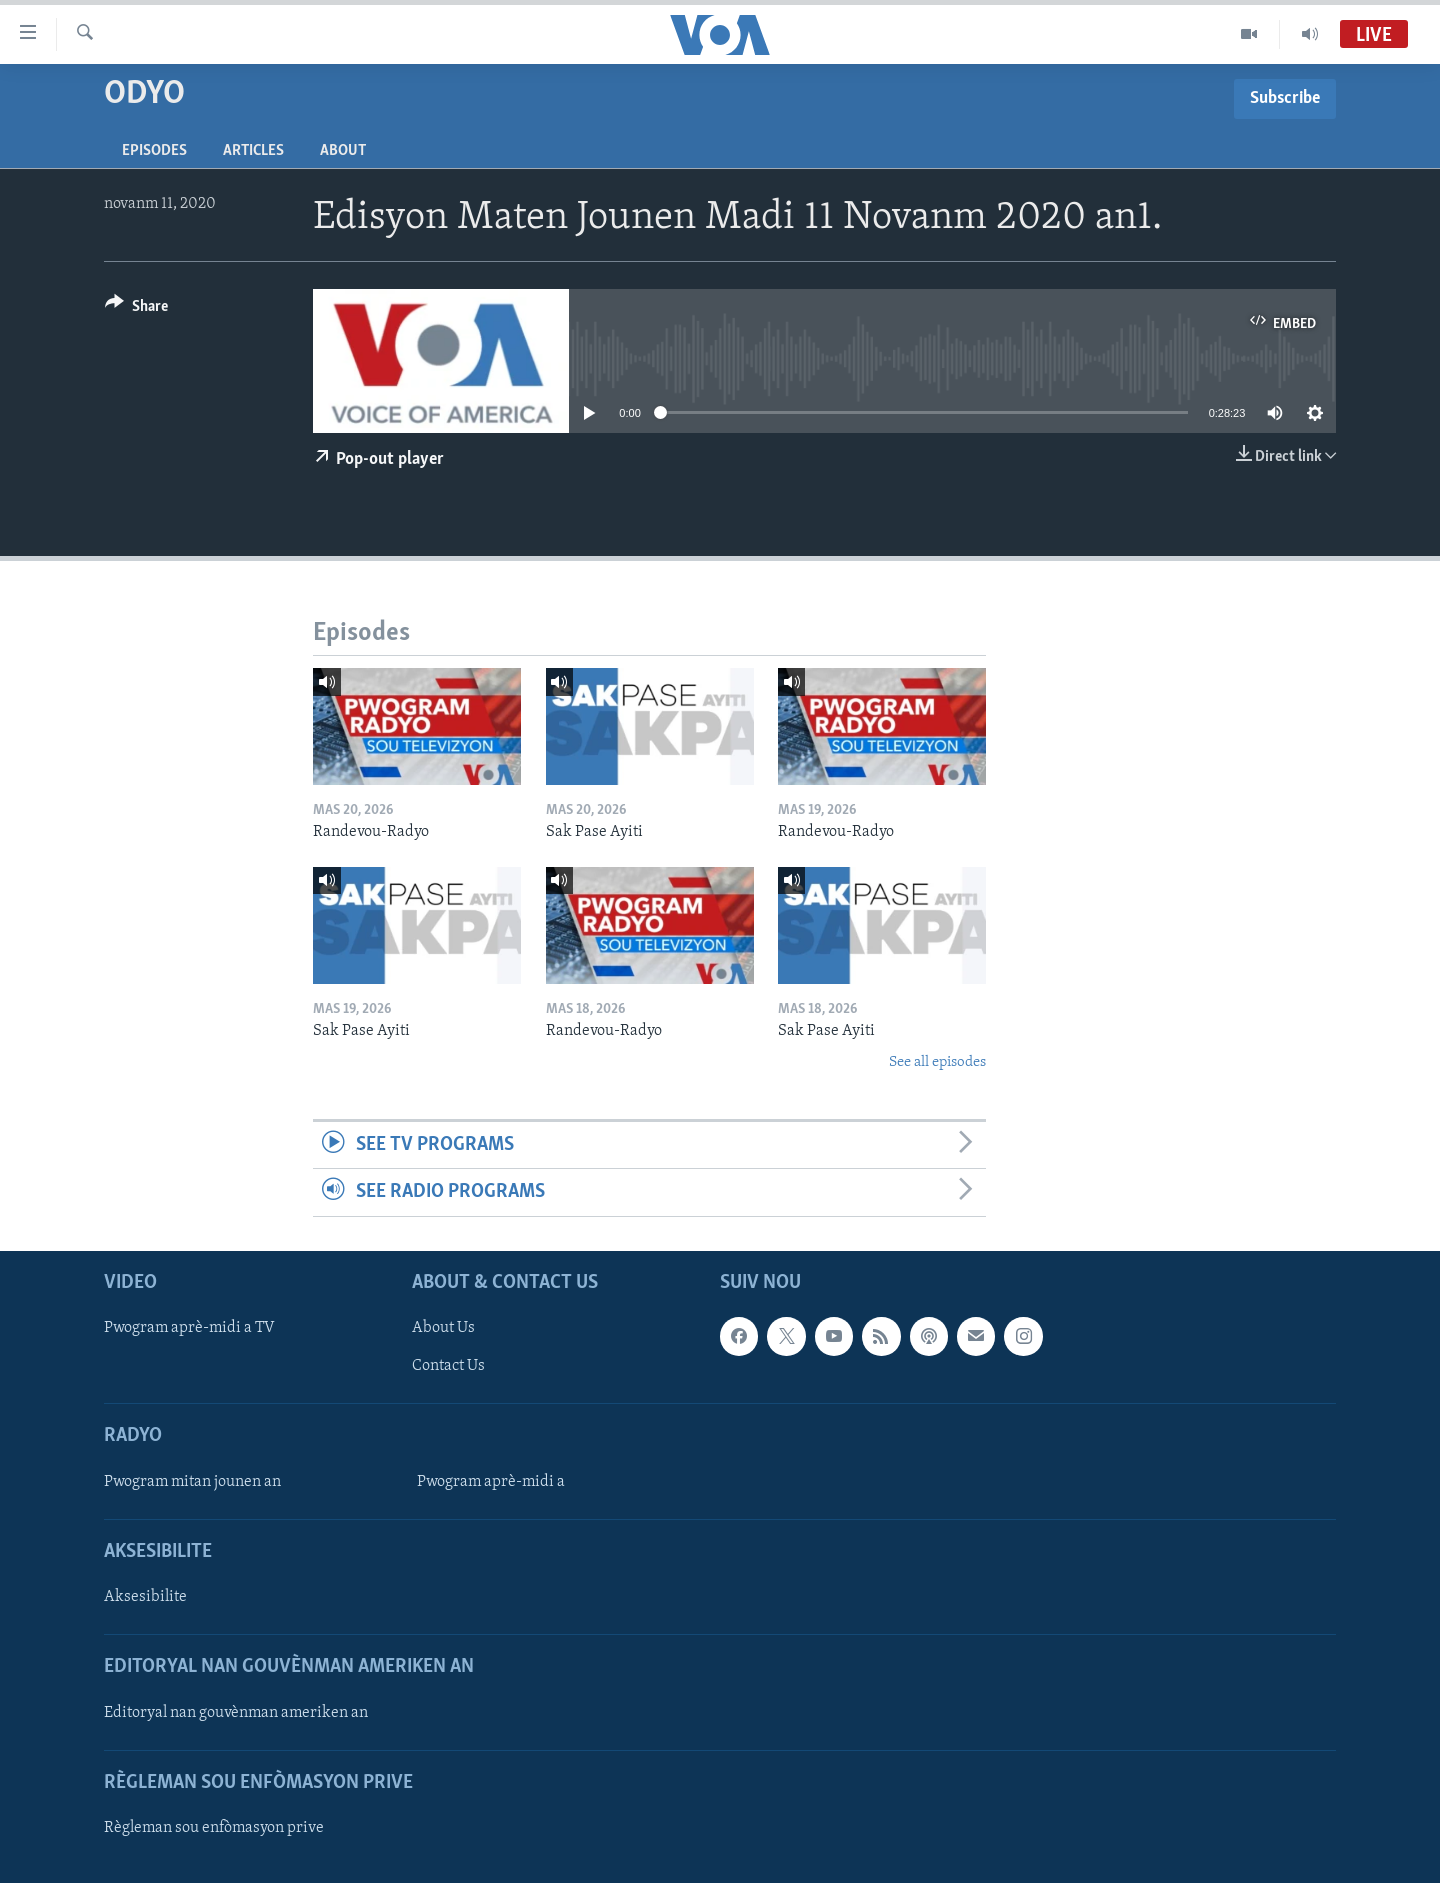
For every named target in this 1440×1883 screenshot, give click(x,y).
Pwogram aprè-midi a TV (189, 1328)
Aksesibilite (145, 1597)
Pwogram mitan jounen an (192, 1481)
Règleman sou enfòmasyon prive (214, 1828)
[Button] (136, 309)
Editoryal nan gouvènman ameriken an (236, 1712)
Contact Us (448, 1366)
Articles (253, 151)
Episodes (154, 151)
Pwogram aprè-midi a (491, 1481)
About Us (443, 1328)
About (343, 151)
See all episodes (937, 1062)
